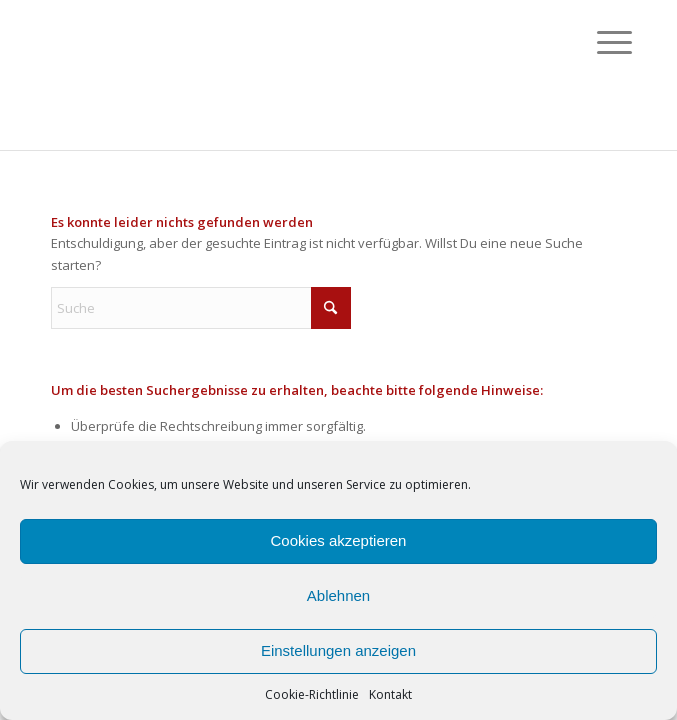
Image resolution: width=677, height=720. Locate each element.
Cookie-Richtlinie (312, 694)
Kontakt (390, 694)
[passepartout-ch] (281, 75)
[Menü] (599, 42)
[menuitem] (599, 42)
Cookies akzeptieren (339, 540)
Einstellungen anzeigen (338, 650)
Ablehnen (338, 595)
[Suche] (201, 308)
